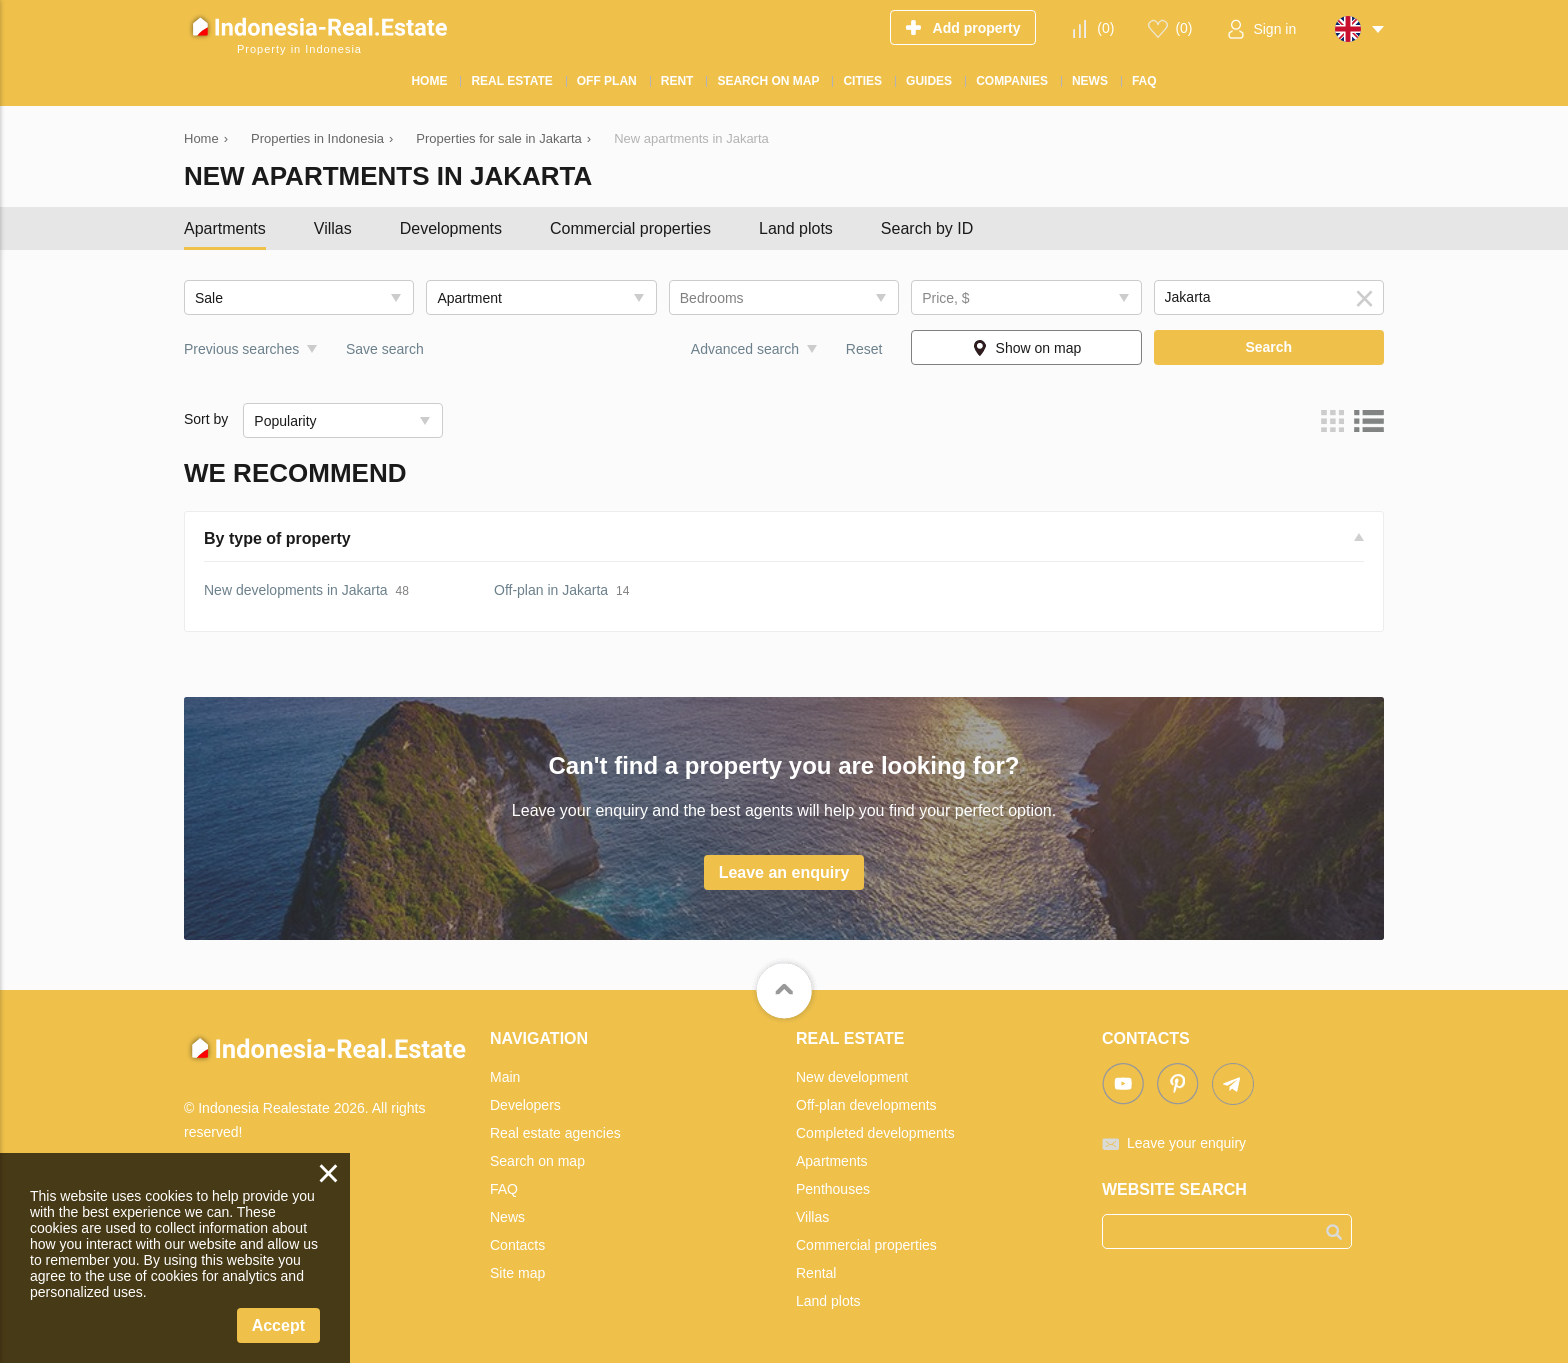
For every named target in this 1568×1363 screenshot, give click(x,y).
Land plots (796, 228)
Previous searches (241, 349)
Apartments (225, 228)
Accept (278, 1325)
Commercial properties (630, 228)
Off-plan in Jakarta (551, 590)
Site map (517, 1273)
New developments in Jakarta (296, 590)
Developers (525, 1105)
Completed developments (875, 1133)
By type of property (277, 538)
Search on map (537, 1161)
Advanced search (745, 349)
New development (852, 1077)
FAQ (504, 1189)
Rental (816, 1273)
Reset (864, 349)
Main (505, 1077)
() (1105, 28)
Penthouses (833, 1189)
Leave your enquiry (1186, 1143)
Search (1268, 347)
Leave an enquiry (784, 872)
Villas (333, 228)
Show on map (1039, 348)
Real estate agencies (555, 1133)
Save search (385, 349)
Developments (451, 228)
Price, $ (945, 298)
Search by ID (927, 228)
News (507, 1217)
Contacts (517, 1245)
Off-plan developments (866, 1105)
